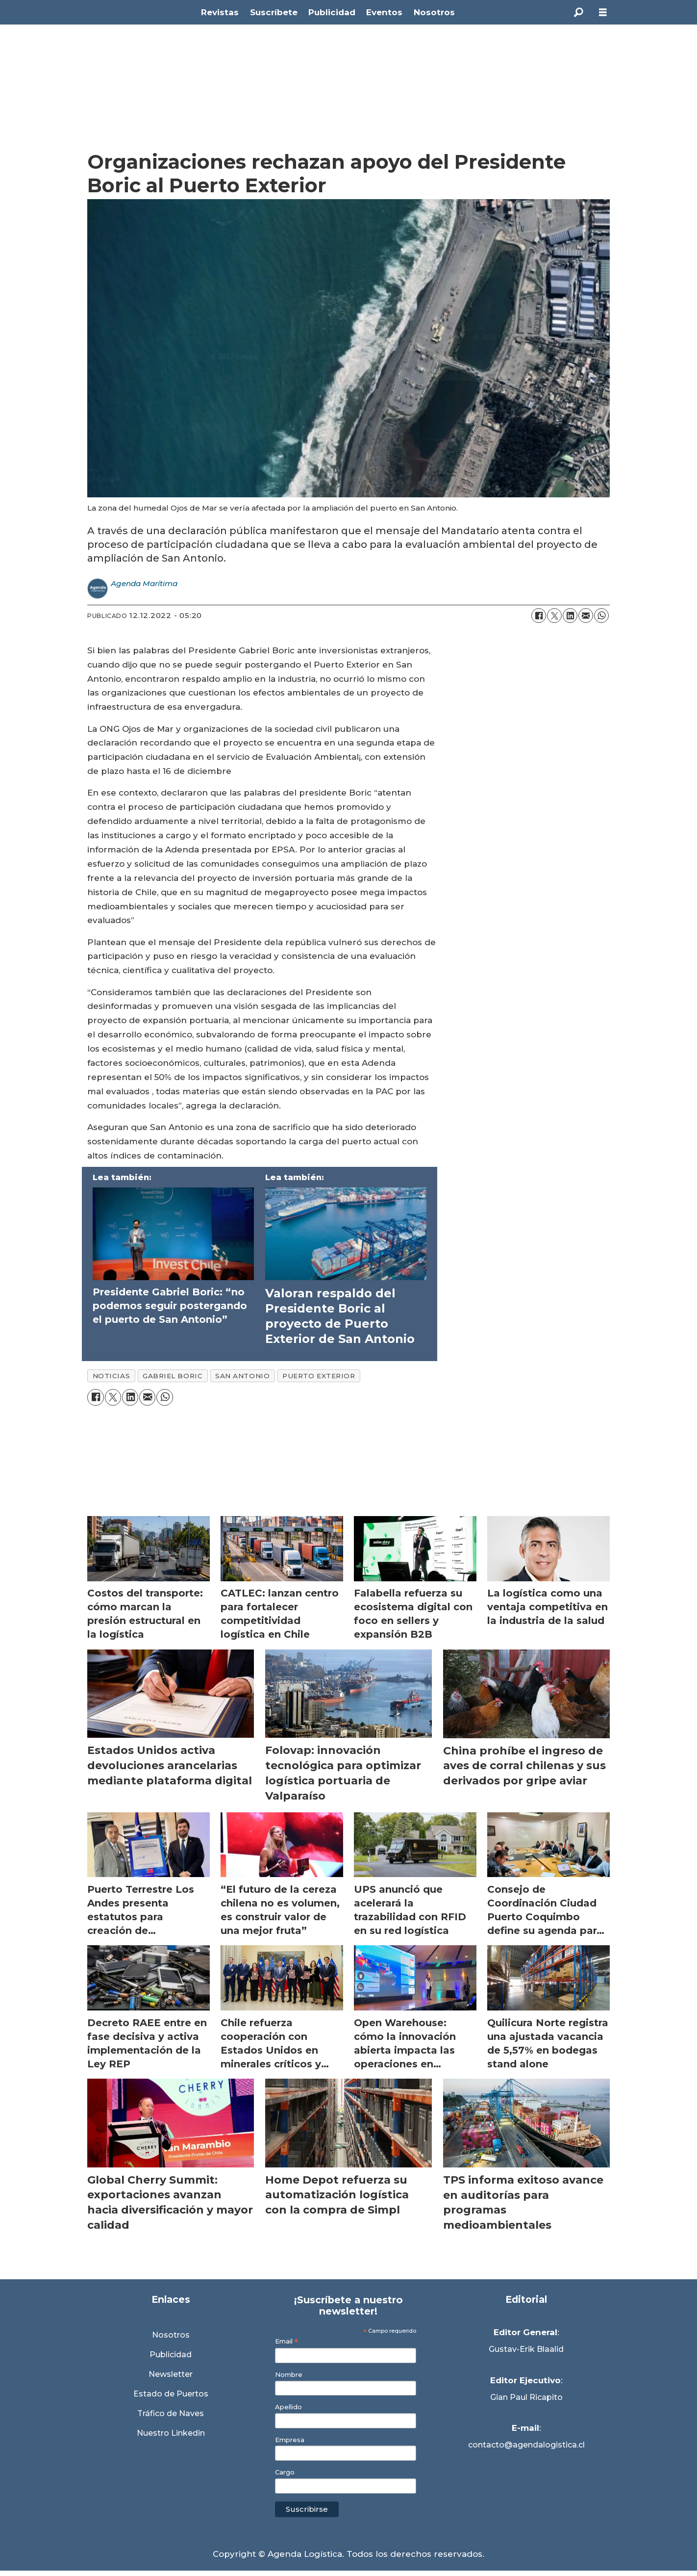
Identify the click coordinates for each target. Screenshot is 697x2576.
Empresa (289, 2440)
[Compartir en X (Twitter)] (554, 615)
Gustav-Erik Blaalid (526, 2349)
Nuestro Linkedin (171, 2433)
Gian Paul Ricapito (526, 2397)
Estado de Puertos (170, 2393)
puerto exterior (318, 1376)
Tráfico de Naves (170, 2413)
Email (286, 2341)
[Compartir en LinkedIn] (570, 615)
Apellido (288, 2407)
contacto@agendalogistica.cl (526, 2444)
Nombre (288, 2374)
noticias (111, 1376)
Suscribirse (307, 2509)
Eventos (384, 12)
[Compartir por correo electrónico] (585, 615)
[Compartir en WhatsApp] (601, 615)
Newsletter (171, 2374)
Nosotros (434, 12)
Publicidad (331, 12)
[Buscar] (578, 12)
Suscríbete (274, 12)
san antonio (242, 1376)
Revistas (220, 12)
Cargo (285, 2472)
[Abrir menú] (603, 12)
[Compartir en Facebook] (538, 615)
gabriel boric (172, 1376)
